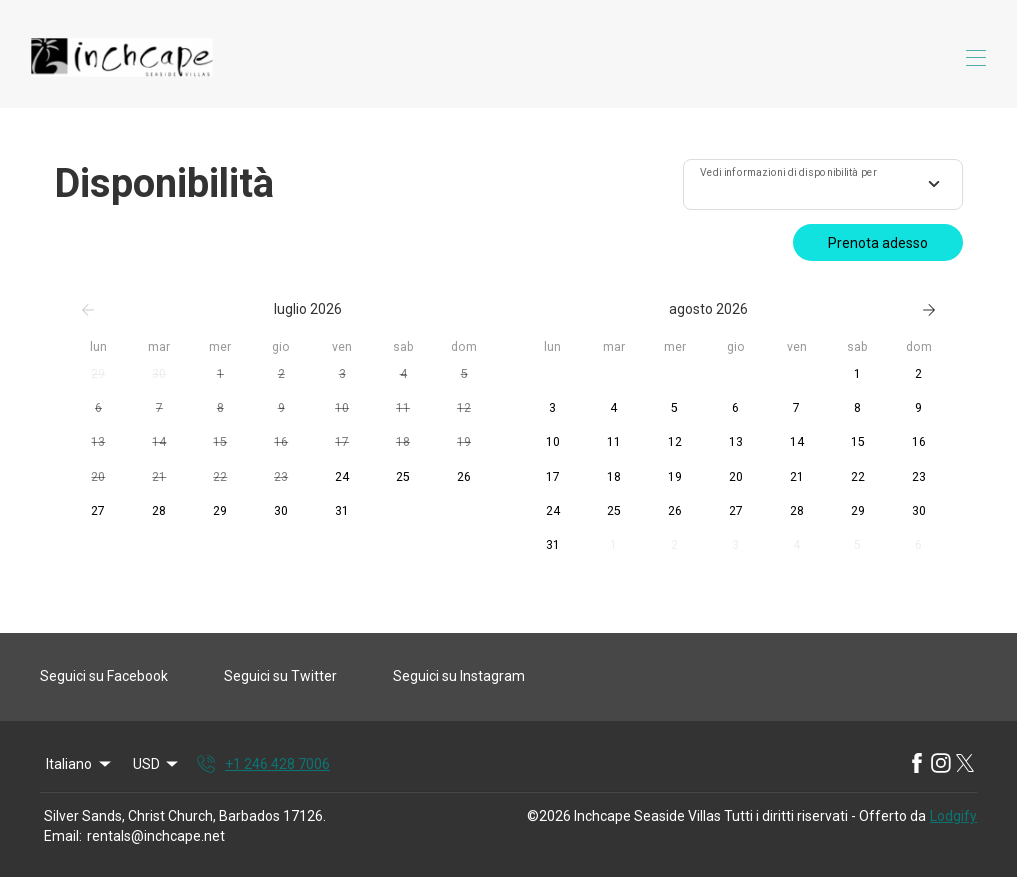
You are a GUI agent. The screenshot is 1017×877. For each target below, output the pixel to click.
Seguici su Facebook (104, 676)
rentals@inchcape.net (156, 836)
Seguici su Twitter (280, 676)
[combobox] (823, 185)
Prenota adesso (878, 243)
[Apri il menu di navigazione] (976, 58)
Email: (63, 836)
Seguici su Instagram (459, 676)
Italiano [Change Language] (80, 764)
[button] (98, 375)
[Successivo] (929, 310)
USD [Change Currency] (157, 764)
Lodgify (953, 816)
